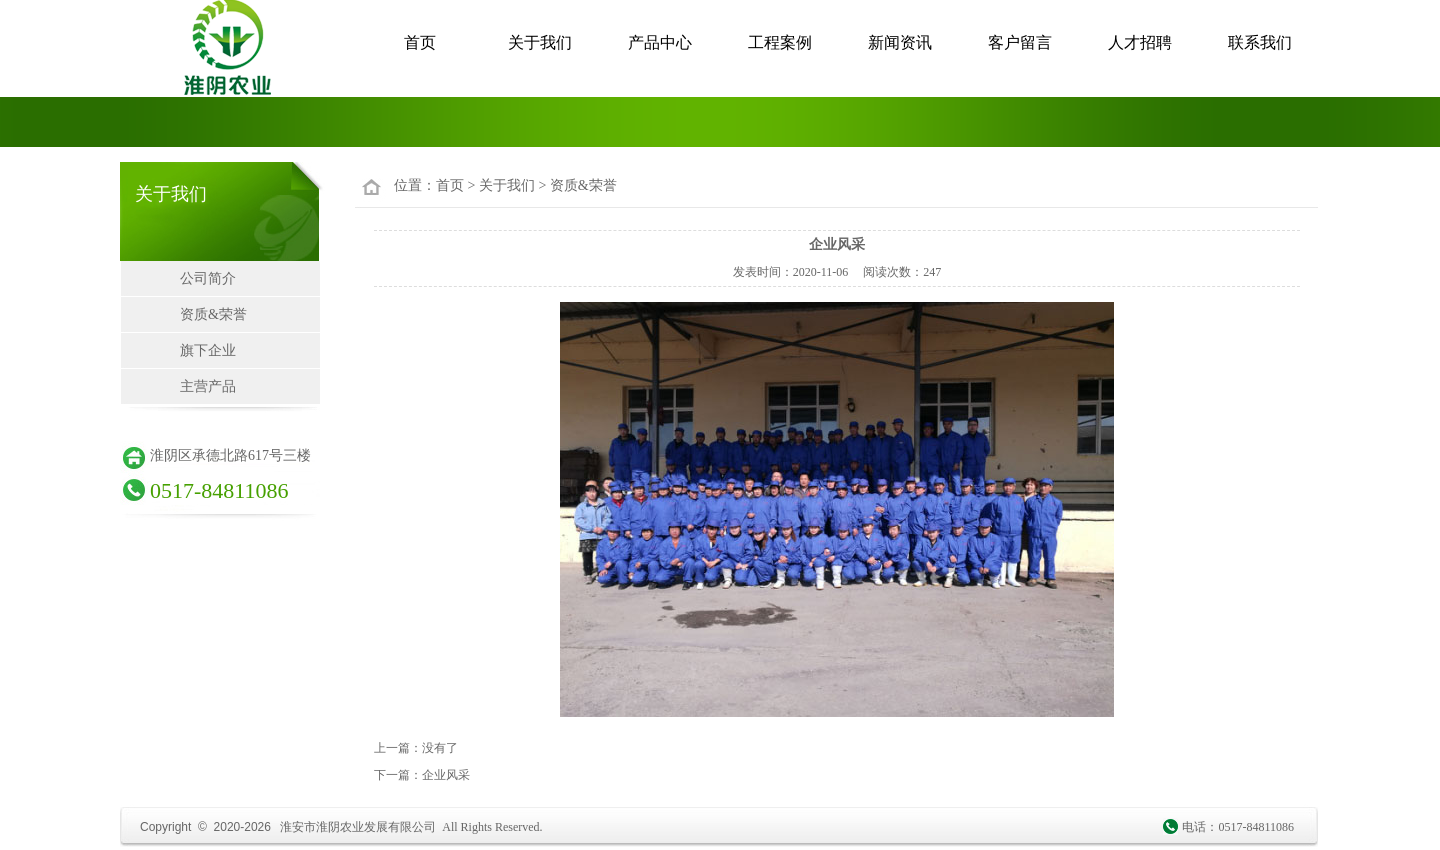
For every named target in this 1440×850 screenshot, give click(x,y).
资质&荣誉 (213, 314)
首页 (420, 42)
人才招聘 (1140, 42)
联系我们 (1260, 42)
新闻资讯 (900, 42)
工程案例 (780, 42)
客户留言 (1020, 42)
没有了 (440, 748)
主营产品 (208, 386)
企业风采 (446, 775)
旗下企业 (208, 350)
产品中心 (660, 42)
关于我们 (540, 42)
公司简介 (208, 278)
